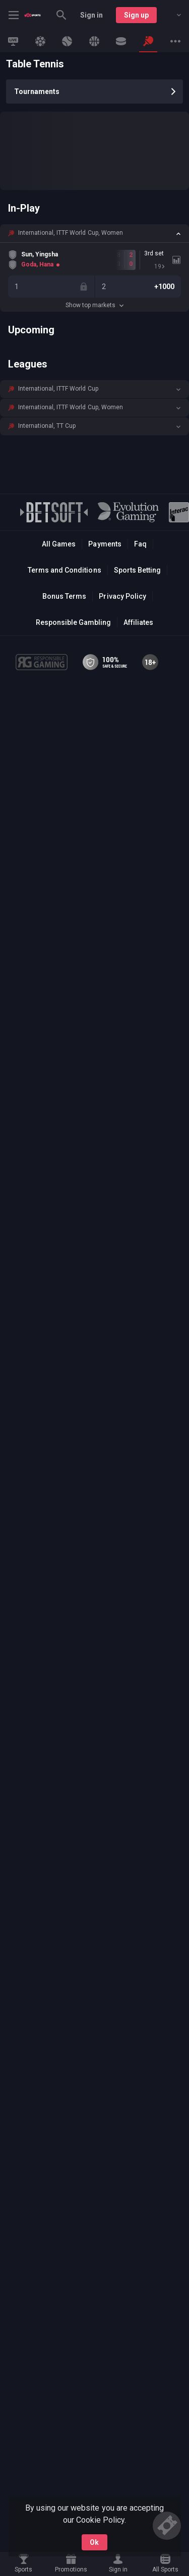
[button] (94, 233)
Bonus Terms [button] (64, 596)
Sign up (136, 15)
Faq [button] (140, 544)
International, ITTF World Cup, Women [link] (70, 232)
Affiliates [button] (138, 622)
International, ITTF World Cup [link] (58, 388)
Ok (94, 2542)
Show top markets (94, 305)
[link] (32, 15)
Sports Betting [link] (137, 570)
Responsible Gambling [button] (73, 622)
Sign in (91, 15)
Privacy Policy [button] (122, 596)
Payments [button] (104, 544)
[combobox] (171, 15)
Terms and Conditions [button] (64, 570)
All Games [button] (59, 544)
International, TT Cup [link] (47, 425)
